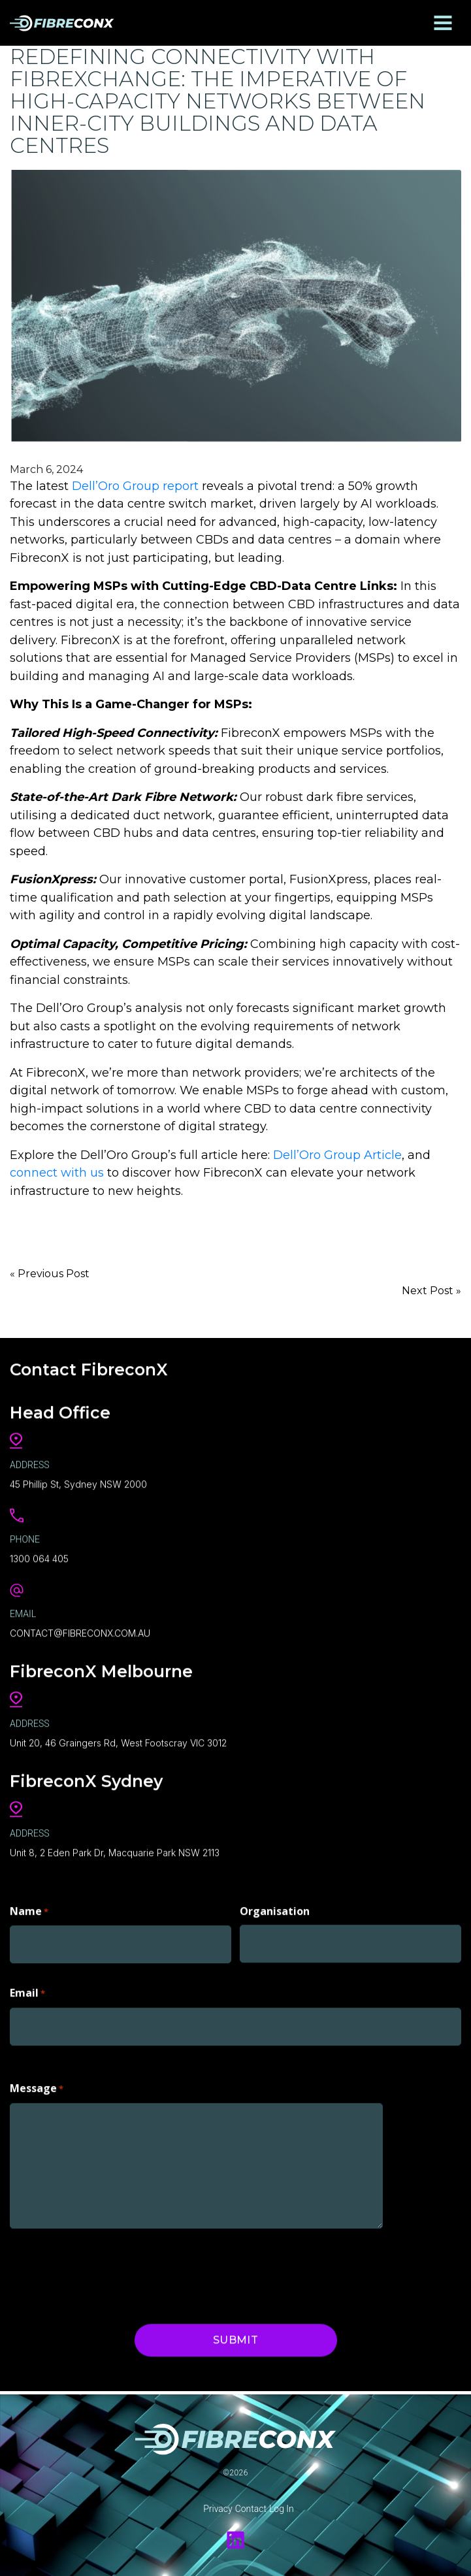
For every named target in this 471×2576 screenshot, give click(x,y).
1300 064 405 (39, 1557)
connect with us (57, 1173)
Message (36, 2087)
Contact (251, 2508)
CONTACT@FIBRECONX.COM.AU (80, 1631)
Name (29, 1909)
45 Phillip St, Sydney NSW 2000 (78, 1482)
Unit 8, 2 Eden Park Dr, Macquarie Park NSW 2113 (114, 1850)
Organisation (275, 1909)
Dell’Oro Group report (135, 486)
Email (27, 1992)
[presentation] (109, 2276)
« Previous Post (49, 1273)
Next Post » (431, 1290)
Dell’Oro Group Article (337, 1155)
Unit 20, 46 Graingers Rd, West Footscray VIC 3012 (118, 1740)
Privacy (217, 2508)
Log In (281, 2508)
